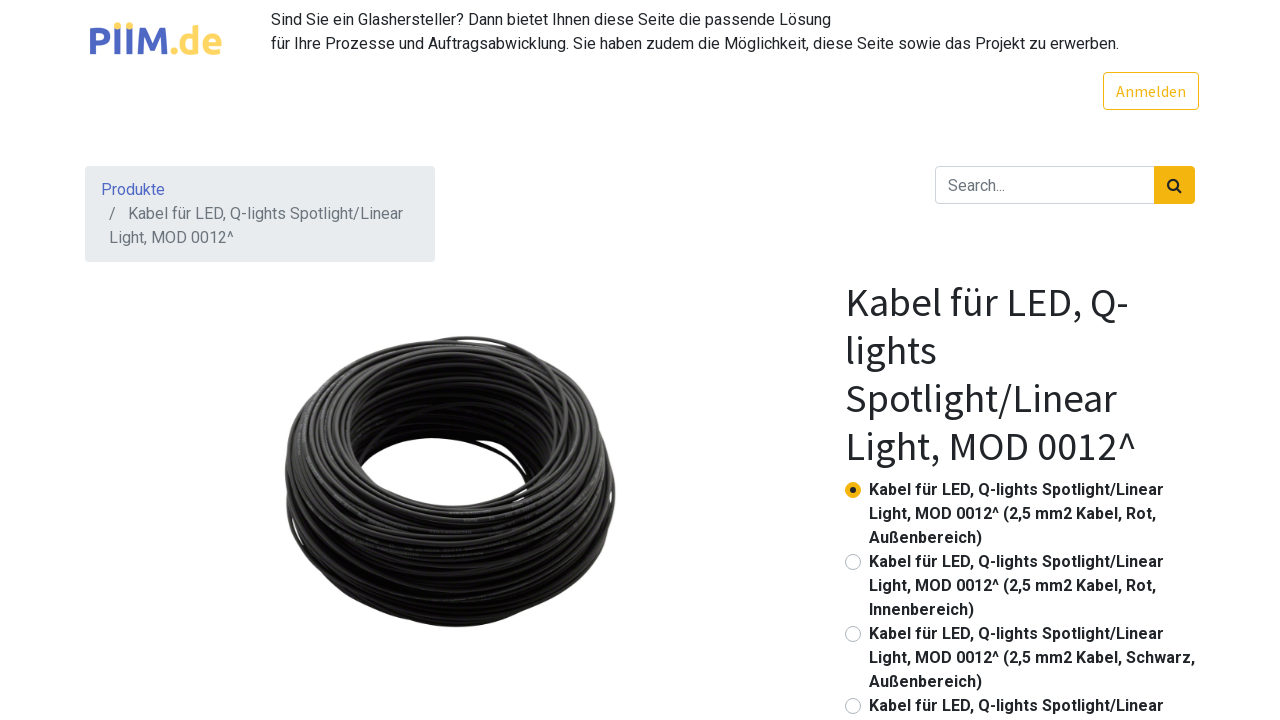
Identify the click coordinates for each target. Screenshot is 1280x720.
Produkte (133, 189)
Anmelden (1147, 91)
